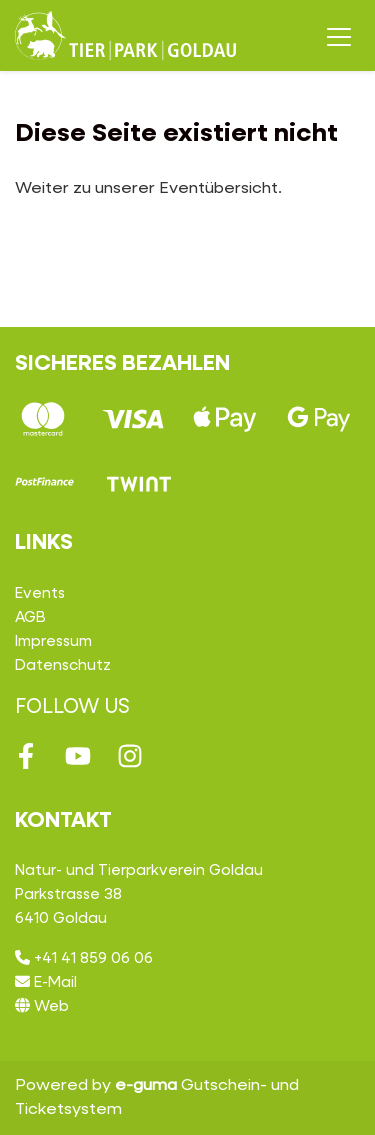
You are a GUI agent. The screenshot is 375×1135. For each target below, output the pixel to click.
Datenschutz (63, 665)
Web (42, 1006)
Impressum (53, 641)
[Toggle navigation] (339, 36)
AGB (30, 617)
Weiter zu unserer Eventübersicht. (148, 189)
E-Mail (46, 982)
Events (40, 593)
